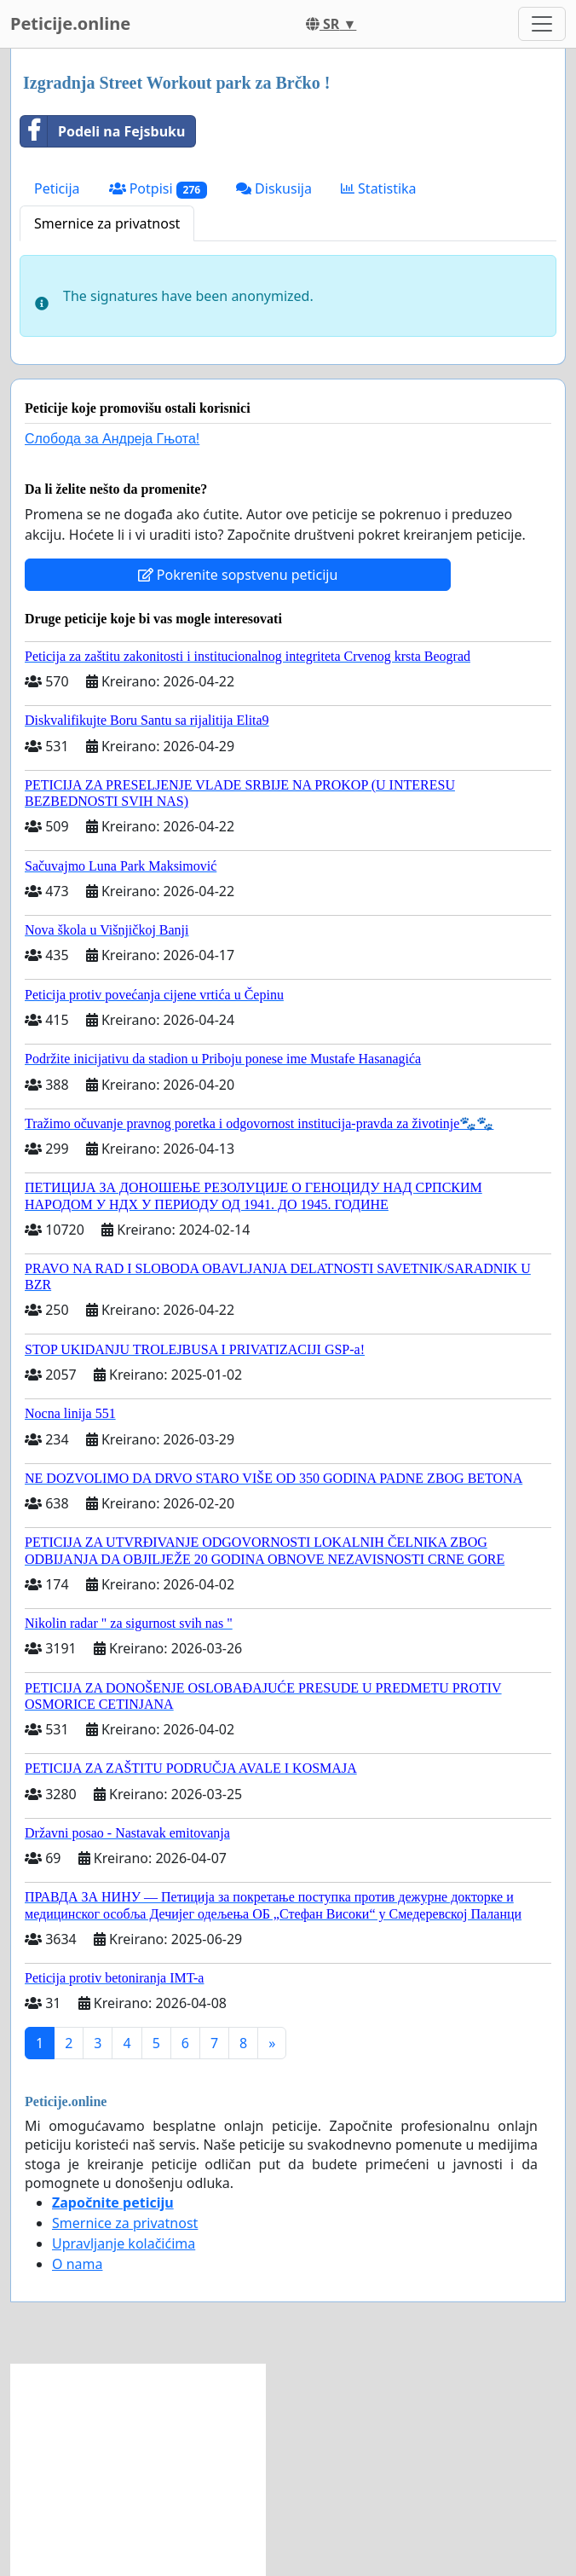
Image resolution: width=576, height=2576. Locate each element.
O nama (77, 2264)
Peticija (57, 188)
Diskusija (274, 188)
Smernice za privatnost (107, 223)
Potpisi (158, 189)
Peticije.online (70, 23)
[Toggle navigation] (542, 24)
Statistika (379, 188)
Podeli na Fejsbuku (102, 131)
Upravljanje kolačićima (123, 2243)
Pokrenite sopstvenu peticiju (238, 574)
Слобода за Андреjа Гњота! (112, 438)
